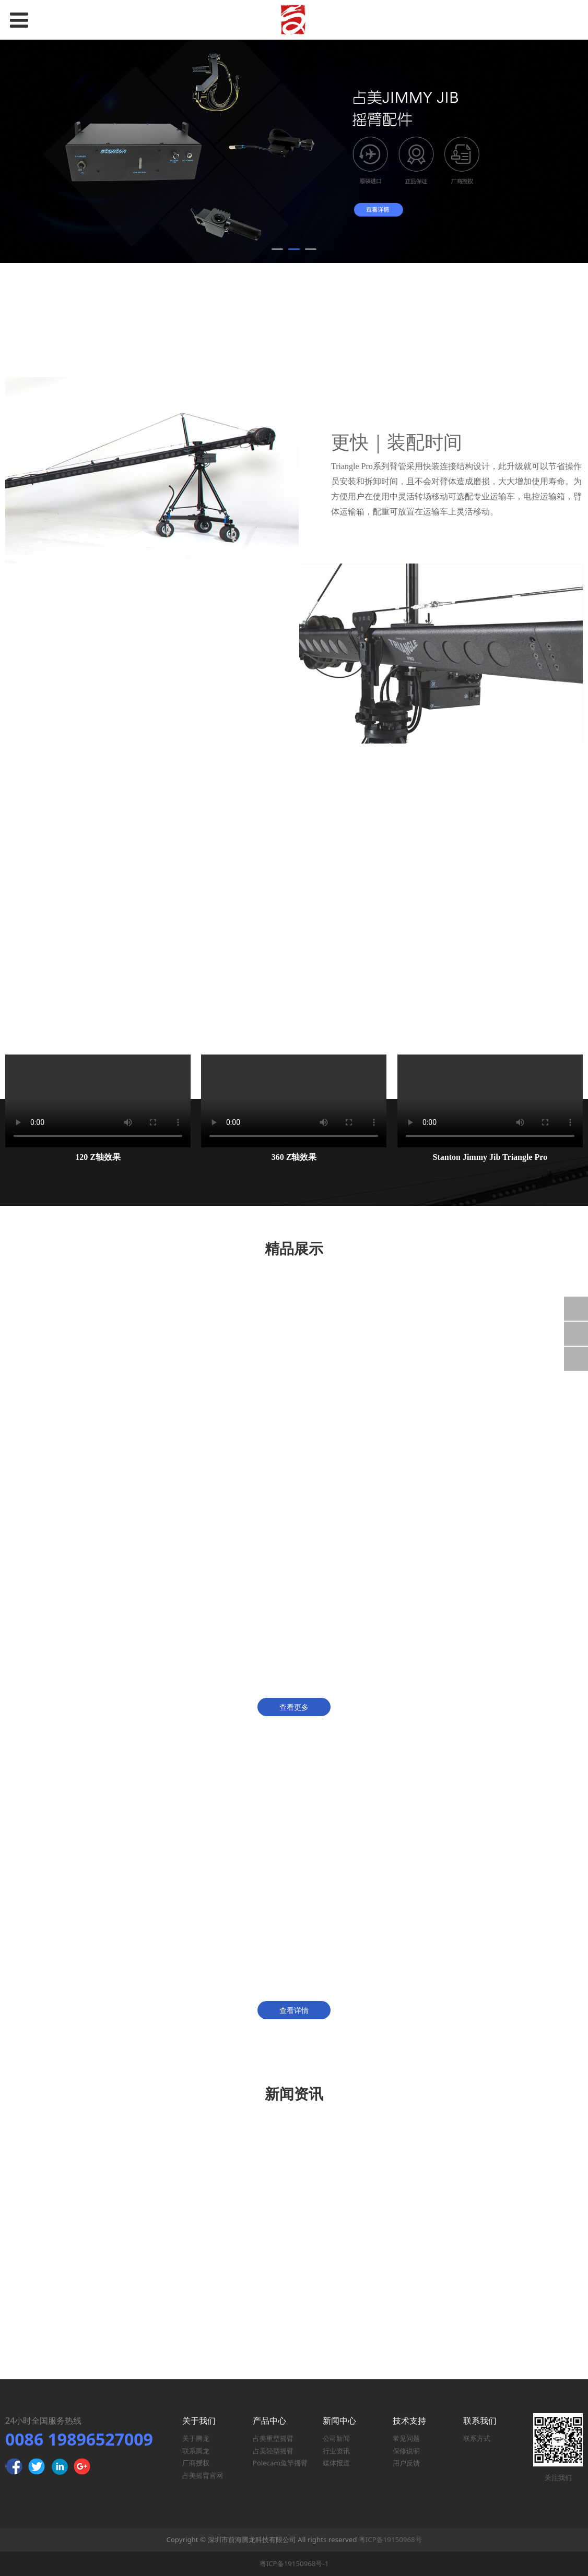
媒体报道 (336, 2462)
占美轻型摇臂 (273, 2450)
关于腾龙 (195, 2438)
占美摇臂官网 (202, 2475)
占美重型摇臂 (273, 2438)
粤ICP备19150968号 (390, 2539)
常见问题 (406, 2438)
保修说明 (406, 2450)
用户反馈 (406, 2462)
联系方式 (476, 2438)
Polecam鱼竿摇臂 (280, 2462)
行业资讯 (336, 2450)
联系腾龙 (195, 2450)
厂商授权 (195, 2462)
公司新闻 (336, 2438)
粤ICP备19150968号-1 (294, 2563)
